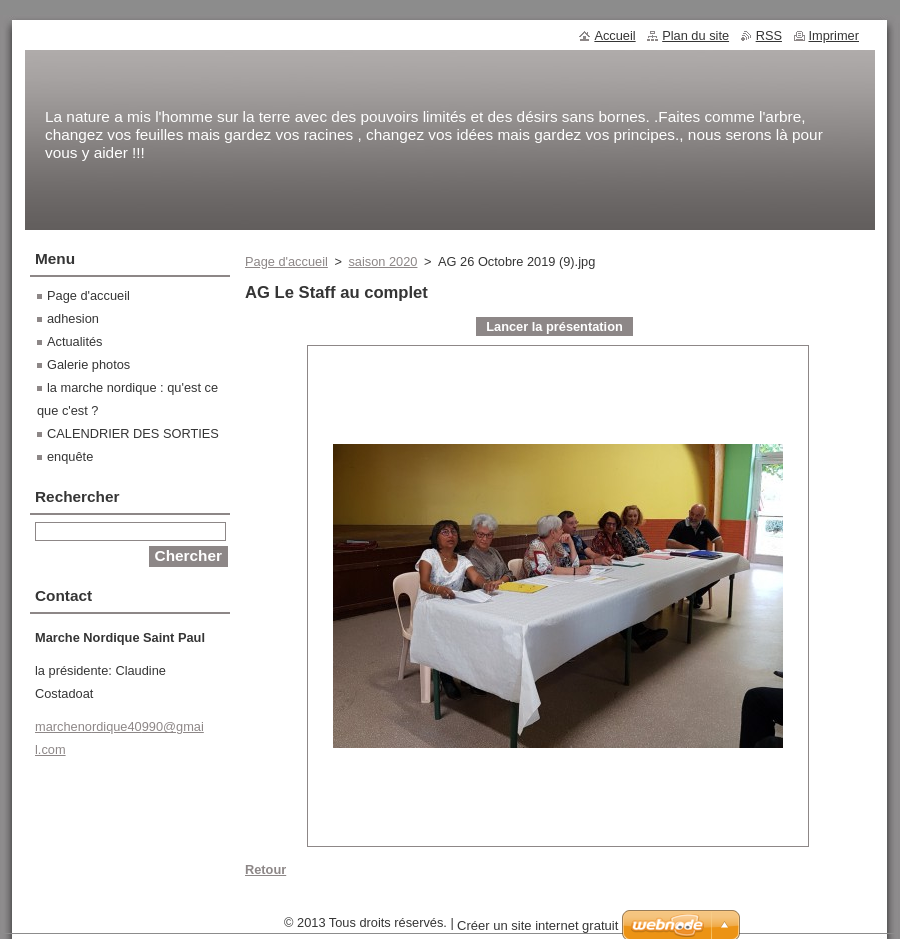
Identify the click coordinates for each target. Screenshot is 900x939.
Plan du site (695, 35)
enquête (70, 456)
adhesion (73, 318)
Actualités (74, 341)
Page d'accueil (286, 261)
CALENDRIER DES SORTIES (133, 433)
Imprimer (834, 35)
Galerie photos (88, 364)
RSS (769, 35)
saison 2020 (382, 261)
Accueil (614, 35)
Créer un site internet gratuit (537, 925)
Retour (265, 869)
